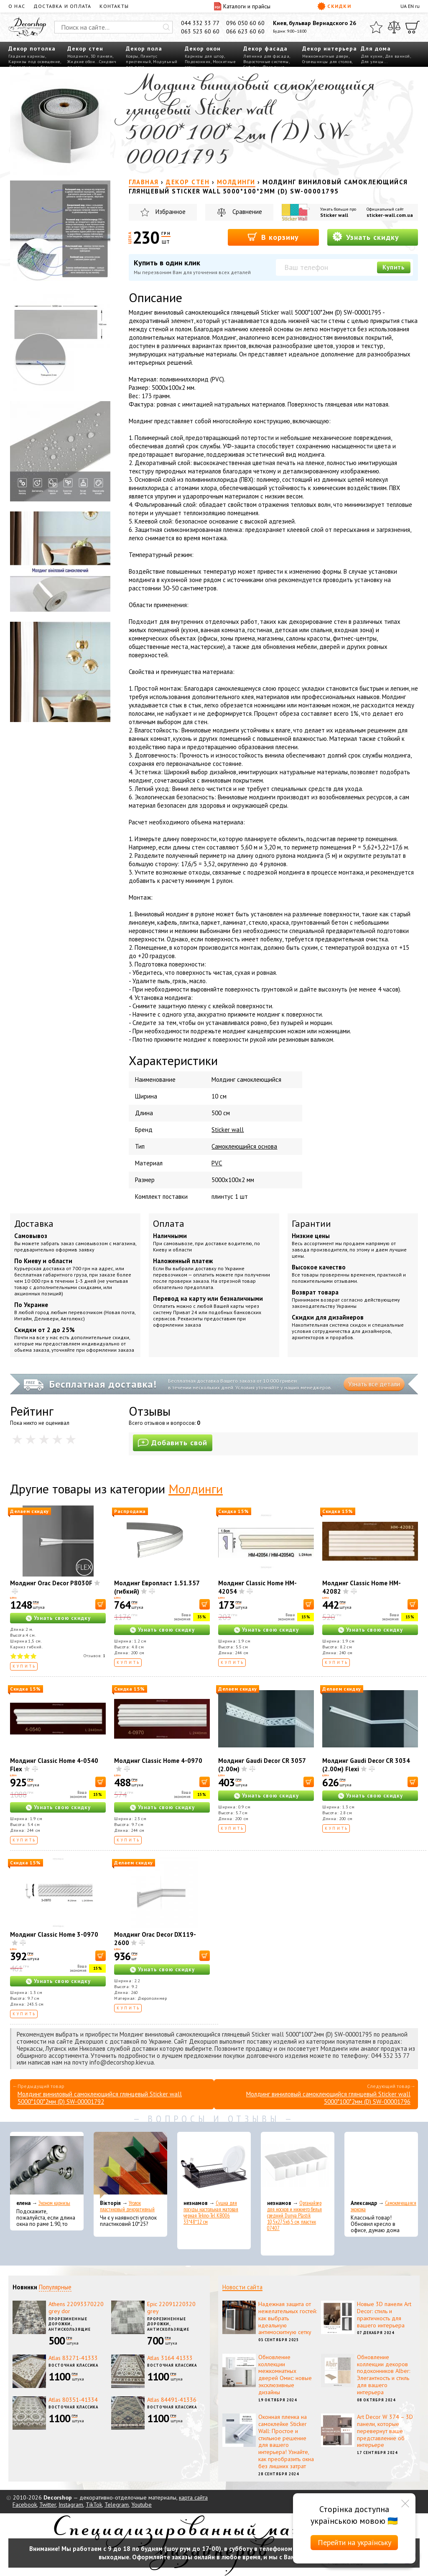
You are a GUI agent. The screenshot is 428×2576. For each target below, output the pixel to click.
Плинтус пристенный (141, 58)
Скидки (334, 6)
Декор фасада (265, 48)
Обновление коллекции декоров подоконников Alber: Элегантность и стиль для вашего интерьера (383, 2374)
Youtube (141, 2504)
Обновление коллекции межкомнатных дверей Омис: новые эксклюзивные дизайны (285, 2374)
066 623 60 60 (245, 31)
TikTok (94, 2504)
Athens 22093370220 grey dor (76, 2307)
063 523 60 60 (200, 31)
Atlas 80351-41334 (73, 2399)
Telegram (116, 2504)
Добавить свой (172, 1442)
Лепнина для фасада (266, 56)
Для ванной (397, 56)
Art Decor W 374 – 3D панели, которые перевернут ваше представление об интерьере (385, 2431)
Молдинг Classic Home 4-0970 (158, 1761)
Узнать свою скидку (62, 1618)
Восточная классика (73, 2365)
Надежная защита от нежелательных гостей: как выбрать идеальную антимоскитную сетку (287, 2318)
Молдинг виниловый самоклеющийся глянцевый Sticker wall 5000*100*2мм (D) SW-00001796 (328, 2098)
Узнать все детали (374, 1384)
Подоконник (198, 61)
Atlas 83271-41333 (73, 2358)
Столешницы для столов (327, 61)
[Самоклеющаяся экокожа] (381, 2165)
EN (411, 6)
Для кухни (372, 56)
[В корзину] (100, 1604)
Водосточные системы (266, 61)
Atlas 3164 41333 (170, 2358)
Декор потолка (32, 48)
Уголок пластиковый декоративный (127, 2206)
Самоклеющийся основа (244, 1146)
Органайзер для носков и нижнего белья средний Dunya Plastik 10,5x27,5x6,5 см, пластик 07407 (294, 2216)
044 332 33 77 (200, 23)
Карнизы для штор (204, 56)
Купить (393, 267)
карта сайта (193, 2497)
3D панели (102, 56)
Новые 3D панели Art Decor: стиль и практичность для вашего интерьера (384, 2314)
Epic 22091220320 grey (171, 2307)
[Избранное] (376, 27)
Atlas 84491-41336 (171, 2399)
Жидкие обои (81, 61)
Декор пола (144, 48)
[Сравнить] (394, 27)
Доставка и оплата (62, 6)
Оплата (168, 1223)
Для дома (376, 48)
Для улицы (372, 61)
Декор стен (85, 48)
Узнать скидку (365, 236)
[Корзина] (412, 27)
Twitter (47, 2504)
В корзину (273, 236)
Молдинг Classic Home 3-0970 (54, 1934)
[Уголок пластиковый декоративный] (130, 2165)
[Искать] (166, 27)
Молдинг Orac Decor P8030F (51, 1583)
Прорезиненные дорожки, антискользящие (69, 2324)
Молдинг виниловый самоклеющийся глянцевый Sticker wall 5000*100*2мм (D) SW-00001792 (100, 2098)
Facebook (25, 2504)
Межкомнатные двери (325, 56)
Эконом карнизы (54, 2203)
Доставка (34, 1223)
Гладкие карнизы (26, 56)
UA (403, 6)
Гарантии (311, 1223)
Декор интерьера (329, 48)
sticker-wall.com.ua (390, 215)
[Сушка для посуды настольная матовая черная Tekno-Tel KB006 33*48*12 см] (214, 2165)
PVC (216, 1163)
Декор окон (203, 48)
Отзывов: (95, 1655)
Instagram (71, 2504)
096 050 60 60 (245, 23)
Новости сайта (242, 2287)
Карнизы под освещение (34, 61)
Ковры (132, 56)
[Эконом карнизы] (47, 2165)
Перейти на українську (354, 2542)
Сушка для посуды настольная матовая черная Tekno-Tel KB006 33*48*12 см (210, 2212)
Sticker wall (334, 215)
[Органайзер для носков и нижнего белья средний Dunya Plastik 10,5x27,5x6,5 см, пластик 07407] (297, 2165)
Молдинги (78, 56)
